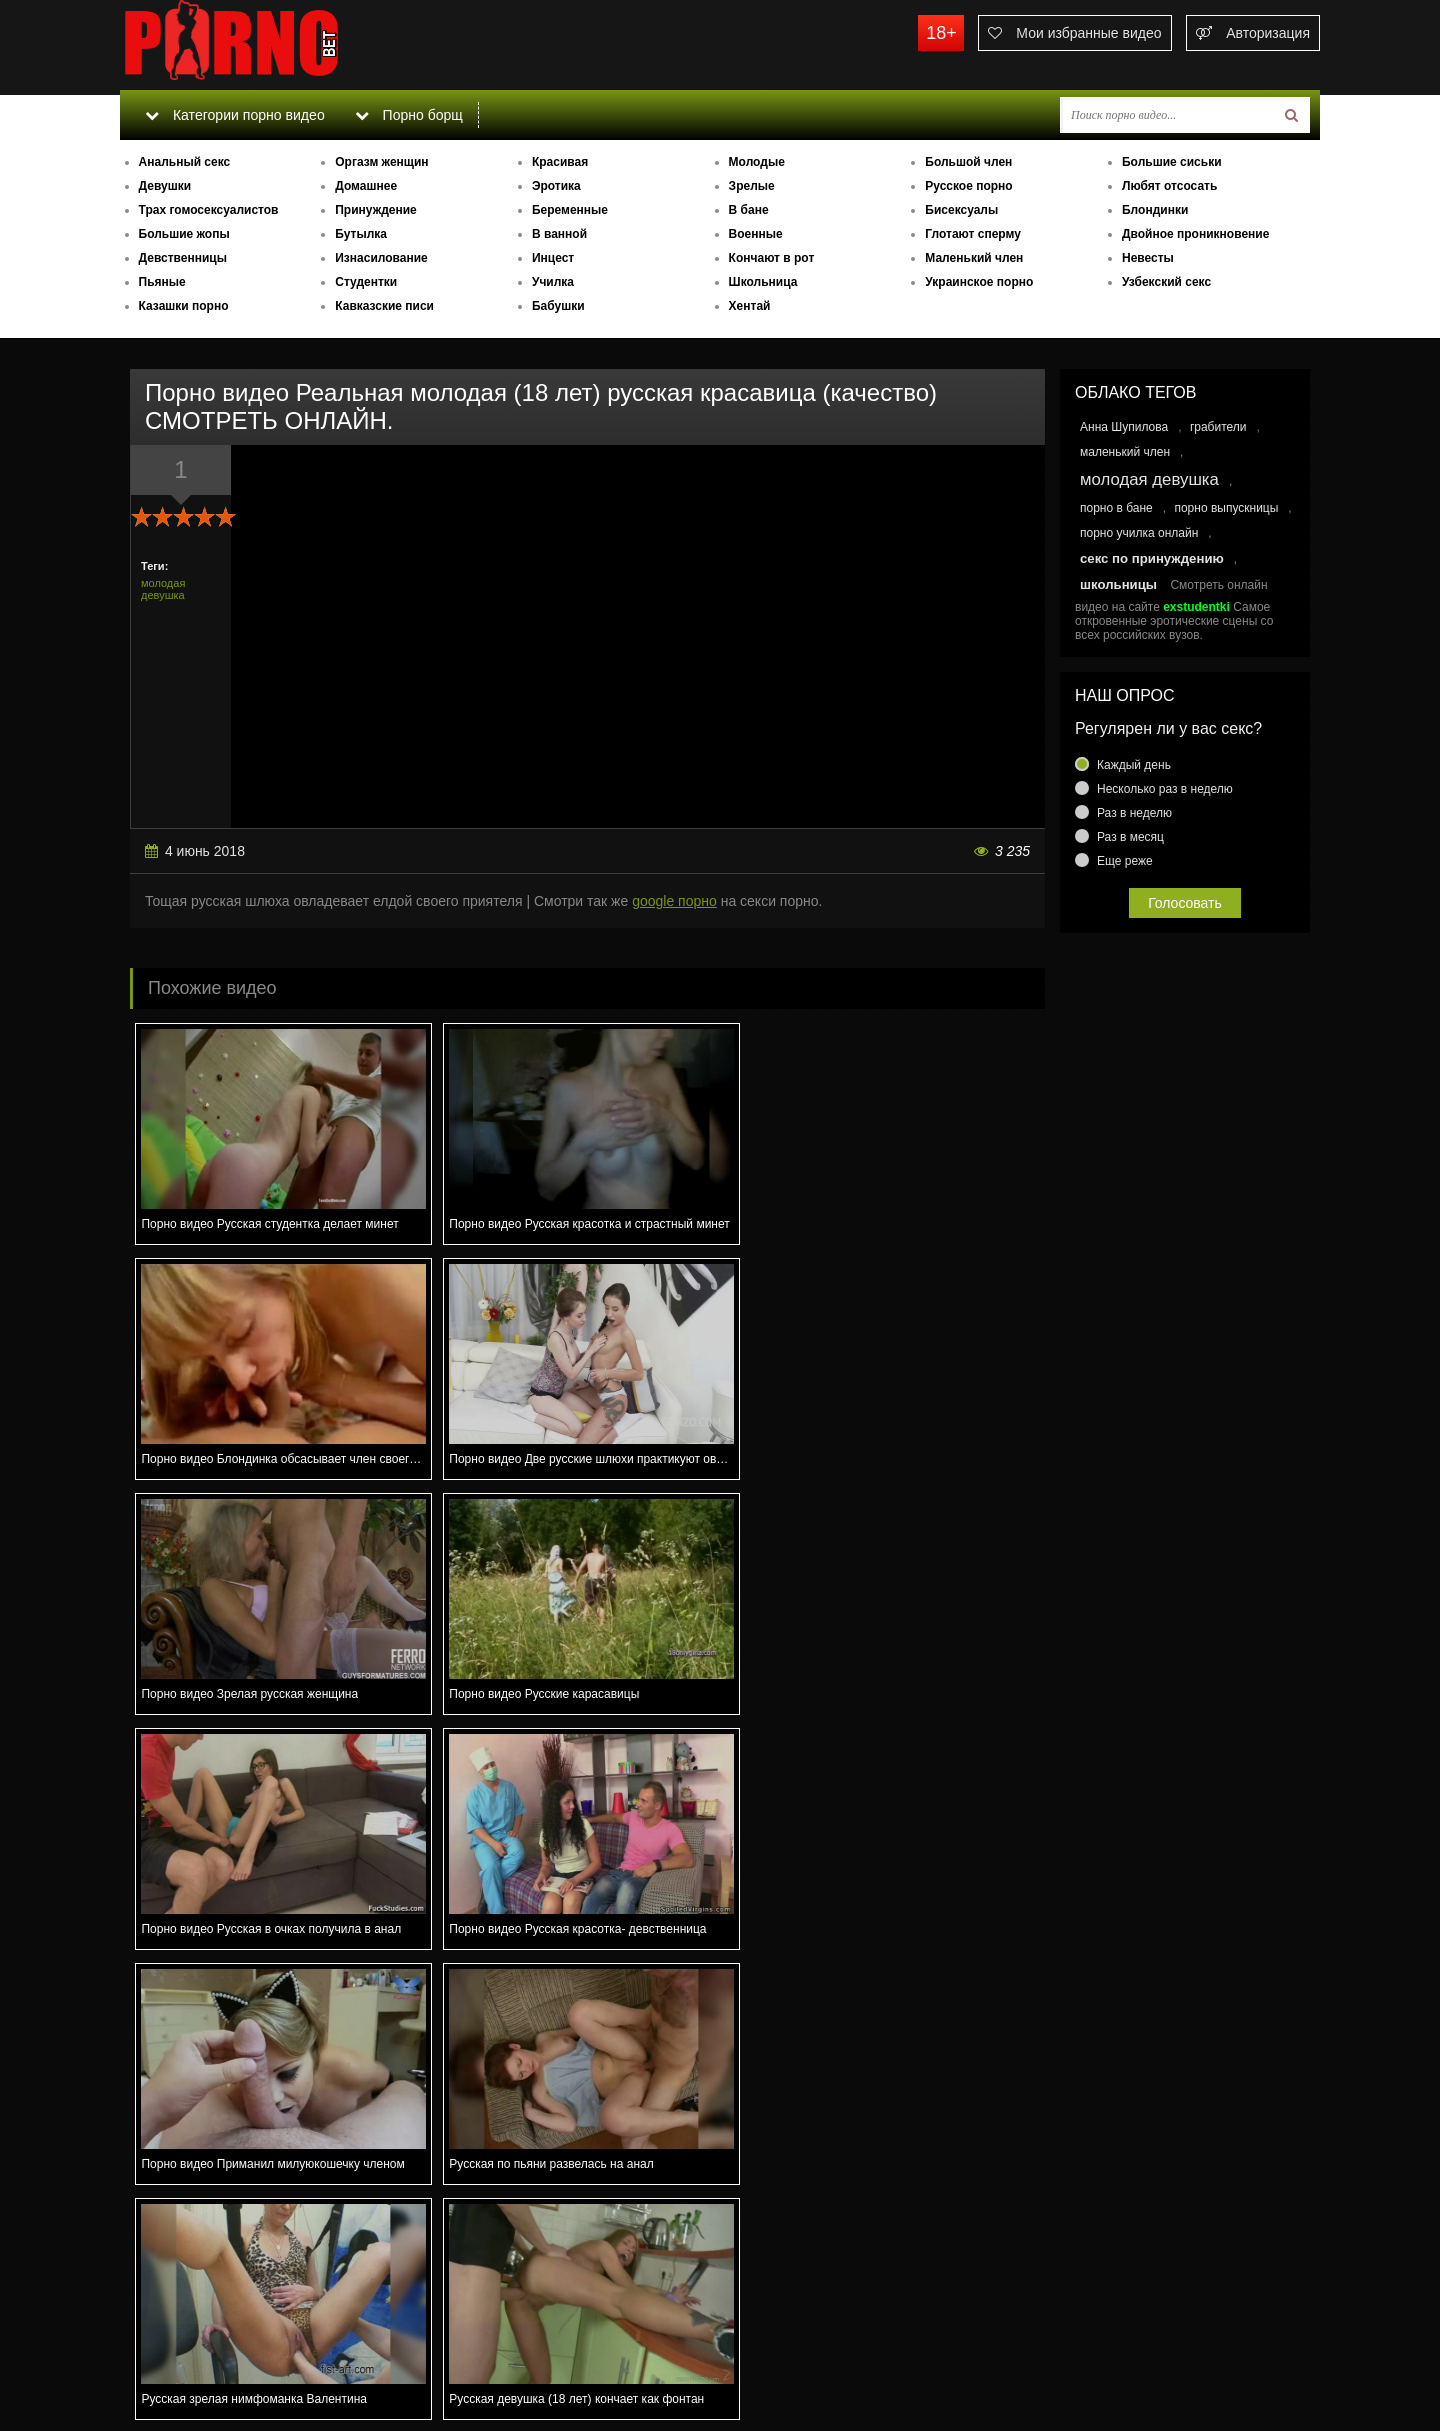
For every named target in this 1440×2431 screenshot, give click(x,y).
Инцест (553, 258)
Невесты (1148, 258)
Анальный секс (185, 162)
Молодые (757, 162)
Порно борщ (409, 115)
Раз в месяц (1130, 837)
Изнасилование (381, 258)
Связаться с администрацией (223, 2361)
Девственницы (183, 258)
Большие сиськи (1172, 162)
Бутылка (361, 234)
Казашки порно (184, 306)
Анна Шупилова (1124, 427)
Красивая (560, 162)
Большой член (968, 162)
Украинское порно (979, 282)
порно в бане (1116, 508)
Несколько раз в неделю (1165, 789)
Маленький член (974, 258)
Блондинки (1155, 210)
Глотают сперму (973, 234)
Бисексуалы (961, 210)
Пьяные (162, 282)
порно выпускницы (1226, 508)
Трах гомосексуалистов (209, 210)
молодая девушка (163, 589)
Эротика (556, 186)
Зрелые (752, 186)
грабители (1218, 427)
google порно (674, 901)
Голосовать (1185, 903)
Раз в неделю (1134, 813)
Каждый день (1134, 765)
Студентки (366, 282)
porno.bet (270, 45)
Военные (756, 234)
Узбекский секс (1166, 282)
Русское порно (968, 186)
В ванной (559, 234)
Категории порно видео (234, 115)
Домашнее (366, 186)
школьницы (1118, 584)
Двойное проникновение (1195, 234)
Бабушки (558, 306)
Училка (553, 282)
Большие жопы (184, 234)
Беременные (570, 210)
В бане (749, 210)
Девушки (165, 186)
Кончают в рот (772, 258)
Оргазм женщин (381, 162)
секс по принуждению (1152, 558)
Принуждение (376, 210)
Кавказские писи (384, 306)
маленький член (1125, 452)
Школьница (763, 282)
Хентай (750, 306)
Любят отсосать (1169, 186)
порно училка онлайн (1139, 533)
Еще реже (1125, 861)
